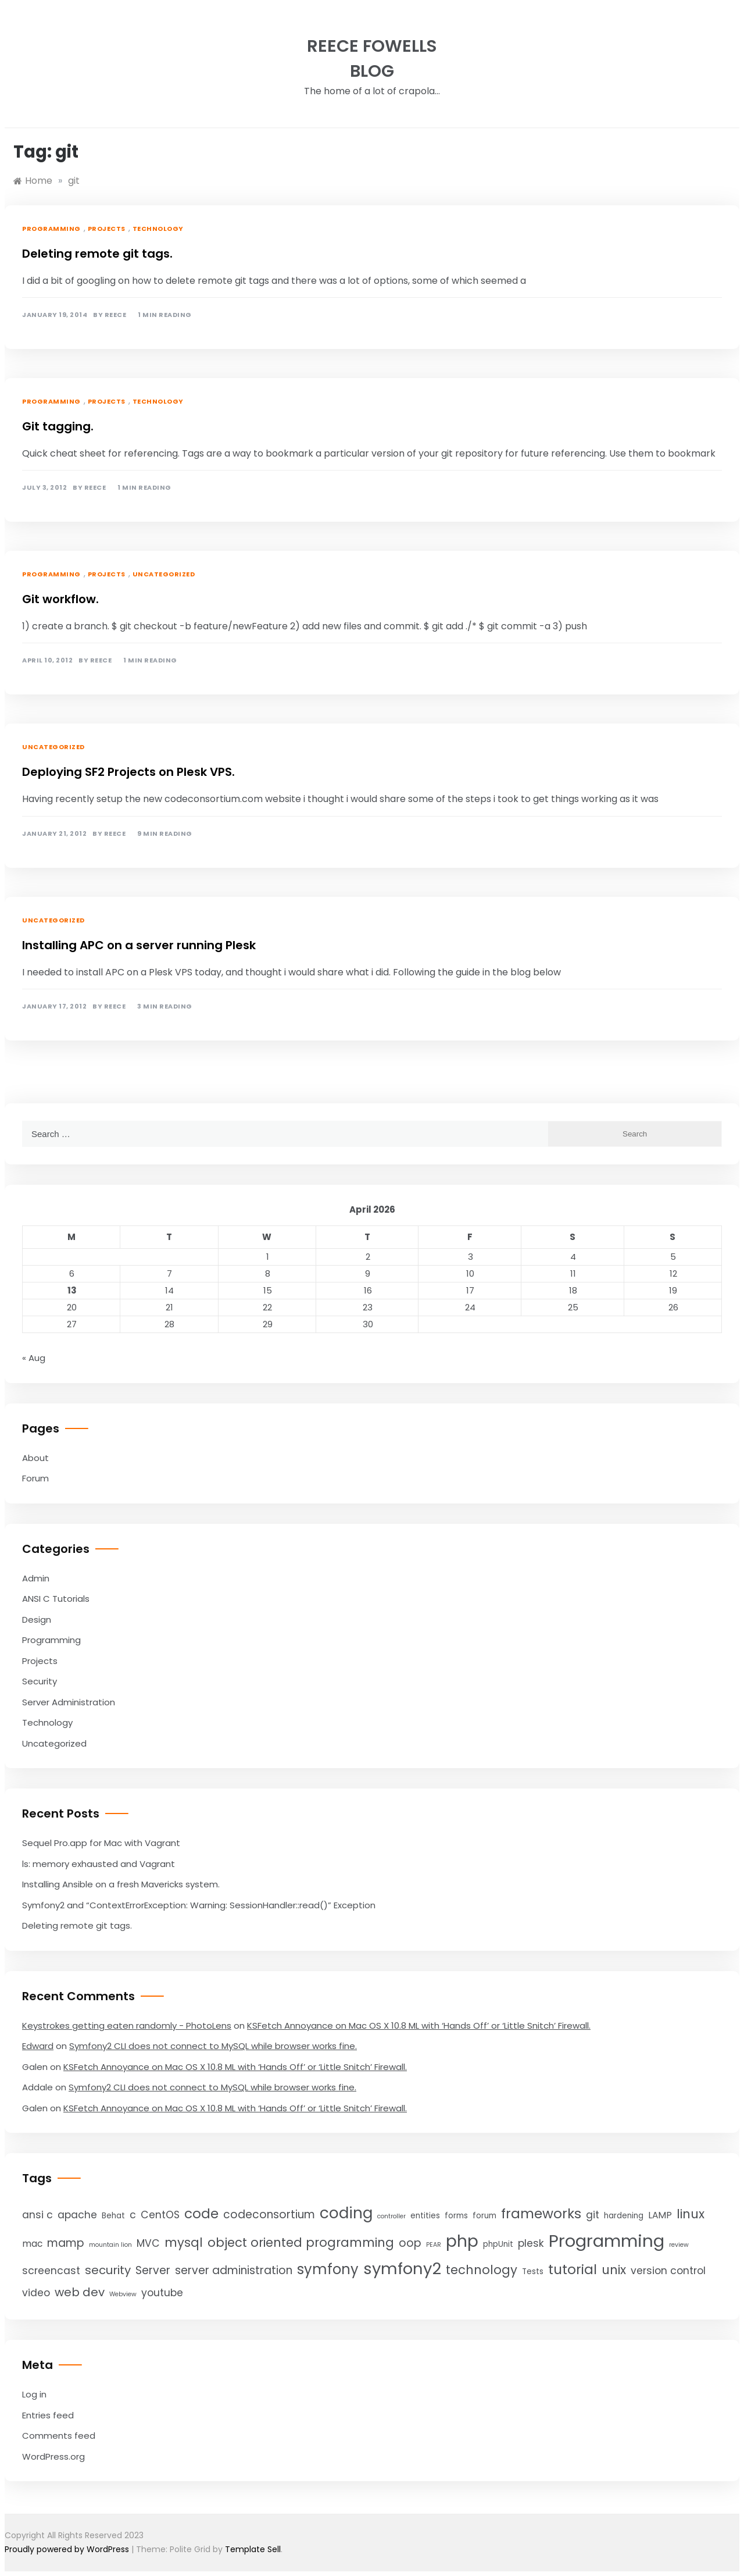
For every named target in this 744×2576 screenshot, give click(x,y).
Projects (107, 228)
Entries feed (48, 2415)
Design (36, 1619)
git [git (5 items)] (592, 2215)
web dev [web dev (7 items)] (80, 2292)
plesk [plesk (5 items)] (531, 2243)
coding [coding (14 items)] (346, 2213)
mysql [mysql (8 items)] (183, 2242)
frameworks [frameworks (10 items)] (541, 2213)
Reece (116, 314)
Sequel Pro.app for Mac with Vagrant (101, 1843)
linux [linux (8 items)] (690, 2214)
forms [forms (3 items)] (456, 2215)
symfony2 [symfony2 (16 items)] (402, 2268)
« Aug (33, 1358)
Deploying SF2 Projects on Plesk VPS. (128, 772)
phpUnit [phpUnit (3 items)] (498, 2244)
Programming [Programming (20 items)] (606, 2241)
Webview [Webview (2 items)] (123, 2294)
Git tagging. (58, 426)
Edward (37, 2046)
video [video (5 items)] (36, 2293)
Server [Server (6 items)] (152, 2270)
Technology (158, 228)
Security (39, 1681)
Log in (34, 2394)
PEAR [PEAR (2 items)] (433, 2244)
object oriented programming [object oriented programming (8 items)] (301, 2242)
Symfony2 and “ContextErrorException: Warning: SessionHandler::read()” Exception (198, 1905)
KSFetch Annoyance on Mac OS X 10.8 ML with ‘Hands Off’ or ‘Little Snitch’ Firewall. (419, 2025)
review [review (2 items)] (679, 2244)
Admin (35, 1578)
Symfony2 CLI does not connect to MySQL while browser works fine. (213, 2046)
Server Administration (68, 1702)
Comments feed (58, 2435)
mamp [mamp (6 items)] (65, 2243)
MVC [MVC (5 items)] (148, 2243)
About (35, 1458)
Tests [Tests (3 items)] (532, 2271)
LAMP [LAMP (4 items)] (660, 2215)
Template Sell (253, 2549)
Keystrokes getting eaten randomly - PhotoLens (126, 2025)
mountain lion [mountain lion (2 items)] (110, 2244)
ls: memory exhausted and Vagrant (98, 1864)
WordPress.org (53, 2456)
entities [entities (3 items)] (425, 2215)
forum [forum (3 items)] (484, 2215)
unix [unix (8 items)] (614, 2269)
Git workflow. (60, 599)
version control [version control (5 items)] (668, 2271)
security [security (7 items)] (108, 2270)
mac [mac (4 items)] (32, 2243)
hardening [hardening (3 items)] (623, 2215)
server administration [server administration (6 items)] (233, 2270)
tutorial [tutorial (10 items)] (572, 2269)
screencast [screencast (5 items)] (51, 2271)
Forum (35, 1478)
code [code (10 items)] (201, 2213)
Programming (51, 228)
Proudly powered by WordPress (68, 2549)
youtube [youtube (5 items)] (162, 2293)
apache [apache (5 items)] (77, 2215)
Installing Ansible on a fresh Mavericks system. (121, 1884)
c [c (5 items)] (133, 2215)
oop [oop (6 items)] (410, 2243)
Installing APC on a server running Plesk (139, 945)
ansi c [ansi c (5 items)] (37, 2215)
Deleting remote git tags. (97, 253)
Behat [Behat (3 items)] (113, 2215)
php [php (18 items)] (462, 2241)
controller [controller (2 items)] (391, 2216)
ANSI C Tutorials (56, 1598)
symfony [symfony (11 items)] (328, 2269)
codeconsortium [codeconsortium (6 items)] (269, 2214)
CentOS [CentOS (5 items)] (160, 2215)
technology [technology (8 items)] (481, 2269)
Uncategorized (164, 574)
